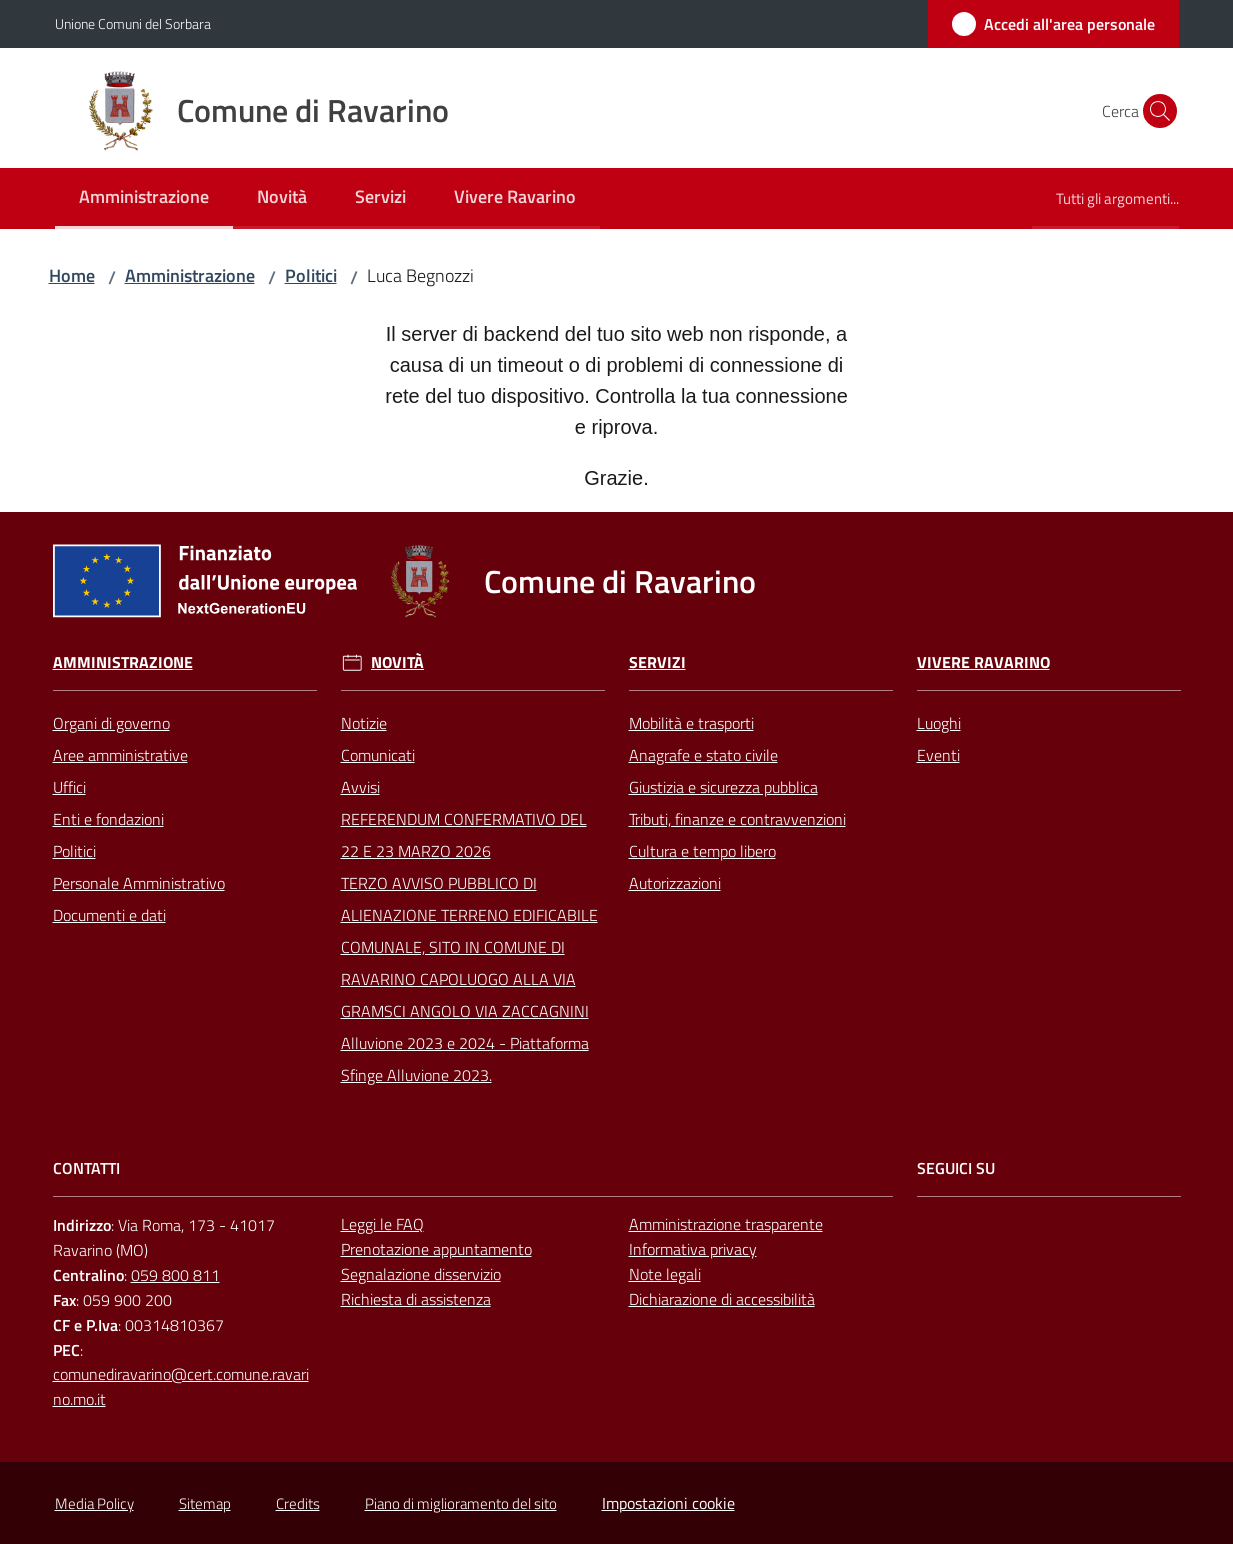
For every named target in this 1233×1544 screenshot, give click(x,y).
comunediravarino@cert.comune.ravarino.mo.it (181, 1386)
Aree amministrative (120, 755)
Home (72, 275)
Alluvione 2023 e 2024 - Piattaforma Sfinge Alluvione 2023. (465, 1059)
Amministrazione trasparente (726, 1224)
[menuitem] (144, 198)
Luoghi (939, 723)
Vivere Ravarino (983, 662)
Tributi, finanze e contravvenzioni (737, 819)
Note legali (665, 1274)
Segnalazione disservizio (421, 1274)
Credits (298, 1503)
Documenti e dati (109, 915)
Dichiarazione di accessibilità (722, 1299)
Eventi (938, 755)
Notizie (364, 723)
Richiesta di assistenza (416, 1299)
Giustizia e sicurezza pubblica (723, 787)
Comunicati (378, 755)
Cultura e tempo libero (702, 851)
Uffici (69, 787)
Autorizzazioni (675, 883)
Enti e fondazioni (108, 819)
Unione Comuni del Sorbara (133, 23)
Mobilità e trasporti (691, 723)
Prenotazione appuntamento (436, 1249)
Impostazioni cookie (668, 1503)
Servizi (657, 662)
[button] (1155, 111)
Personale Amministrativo (139, 883)
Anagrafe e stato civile (703, 755)
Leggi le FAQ (382, 1224)
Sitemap (205, 1503)
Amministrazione (190, 275)
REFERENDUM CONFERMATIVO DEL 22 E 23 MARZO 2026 (464, 835)
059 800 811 (175, 1275)
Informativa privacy (693, 1249)
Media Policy (94, 1503)
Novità (397, 662)
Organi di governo (111, 723)
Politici (311, 275)
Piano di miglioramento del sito (461, 1503)
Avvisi (360, 787)
